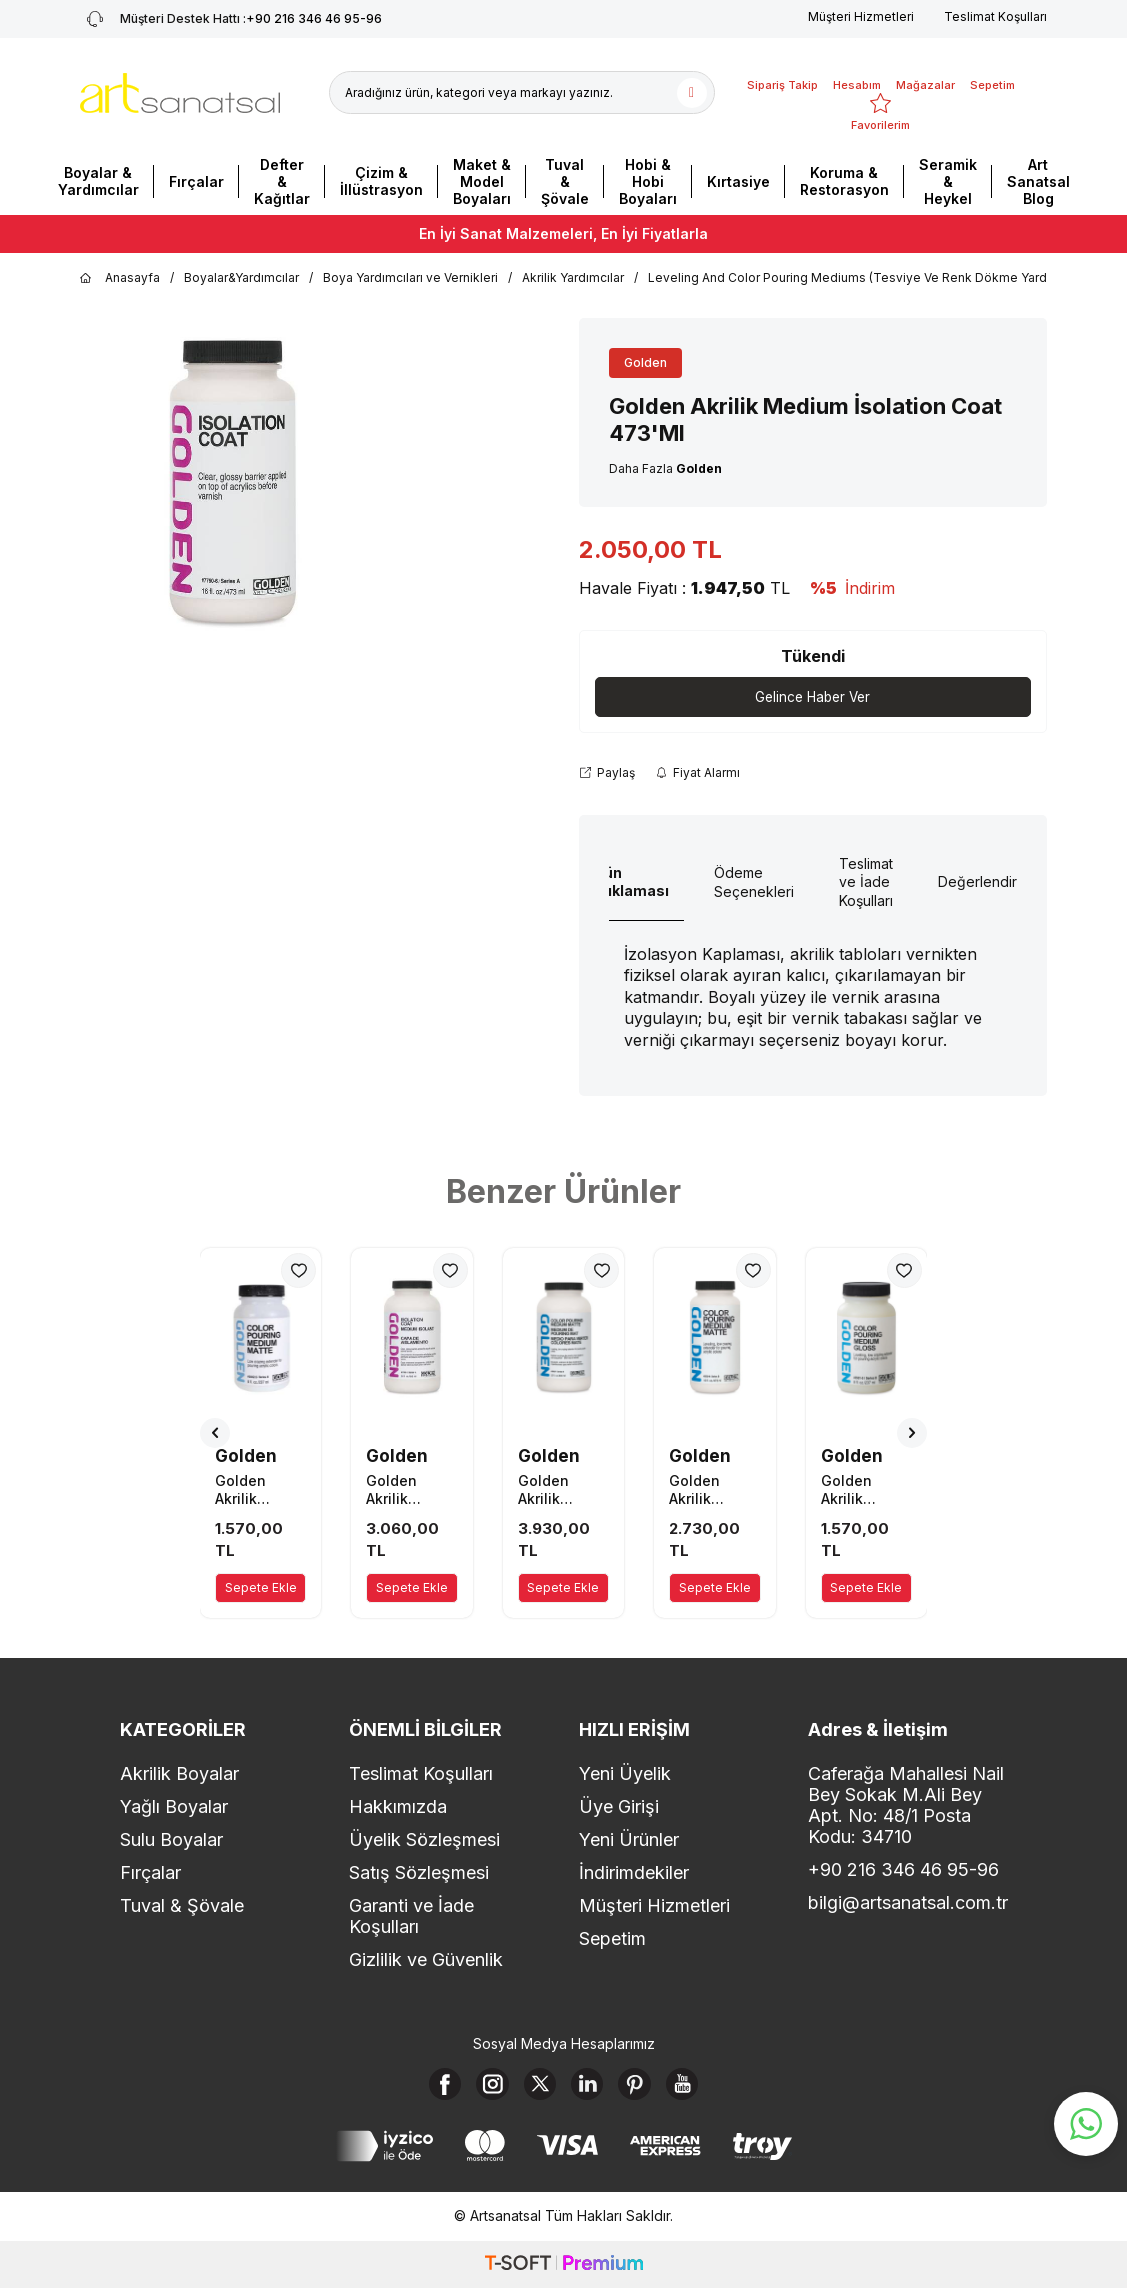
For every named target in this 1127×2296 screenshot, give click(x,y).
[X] (536, 2088)
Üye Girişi (619, 1807)
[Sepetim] (992, 73)
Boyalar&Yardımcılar (241, 277)
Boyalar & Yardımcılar (98, 181)
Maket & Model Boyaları (482, 181)
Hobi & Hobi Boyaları (648, 181)
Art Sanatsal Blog (1038, 181)
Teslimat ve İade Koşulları (866, 882)
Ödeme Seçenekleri (754, 883)
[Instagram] (481, 2088)
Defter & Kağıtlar (282, 181)
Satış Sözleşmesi (419, 1873)
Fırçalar (196, 181)
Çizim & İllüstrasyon (381, 181)
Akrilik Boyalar (179, 1774)
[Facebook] (426, 2088)
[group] (231, 484)
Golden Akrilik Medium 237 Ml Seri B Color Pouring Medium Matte (258, 1491)
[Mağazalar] (925, 73)
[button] (215, 1434)
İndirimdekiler (634, 1873)
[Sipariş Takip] (782, 73)
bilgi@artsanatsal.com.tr (907, 1903)
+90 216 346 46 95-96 (903, 1870)
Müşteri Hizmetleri (861, 16)
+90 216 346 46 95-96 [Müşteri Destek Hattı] (231, 19)
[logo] (180, 93)
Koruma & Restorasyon (844, 181)
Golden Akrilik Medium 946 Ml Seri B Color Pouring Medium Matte (562, 1491)
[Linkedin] (591, 2088)
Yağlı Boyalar (174, 1807)
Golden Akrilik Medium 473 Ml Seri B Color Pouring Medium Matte (713, 1491)
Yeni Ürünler (629, 1840)
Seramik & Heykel (948, 181)
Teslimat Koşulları (995, 16)
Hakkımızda (398, 1807)
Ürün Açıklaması (628, 882)
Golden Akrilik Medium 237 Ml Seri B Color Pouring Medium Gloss (864, 1491)
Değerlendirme (987, 882)
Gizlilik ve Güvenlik (426, 1960)
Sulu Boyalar (171, 1840)
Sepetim (612, 1939)
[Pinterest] (646, 2088)
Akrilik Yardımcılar (573, 277)
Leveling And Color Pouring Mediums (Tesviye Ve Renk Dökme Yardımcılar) (868, 277)
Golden (645, 362)
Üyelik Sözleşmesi (424, 1840)
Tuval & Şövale (565, 181)
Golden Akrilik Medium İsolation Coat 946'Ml (409, 1491)
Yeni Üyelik (625, 1774)
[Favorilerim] (880, 113)
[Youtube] (701, 2088)
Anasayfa (120, 278)
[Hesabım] (857, 73)
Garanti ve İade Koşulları (411, 1917)
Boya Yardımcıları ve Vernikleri (410, 277)
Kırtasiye (738, 181)
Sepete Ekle (261, 1588)
